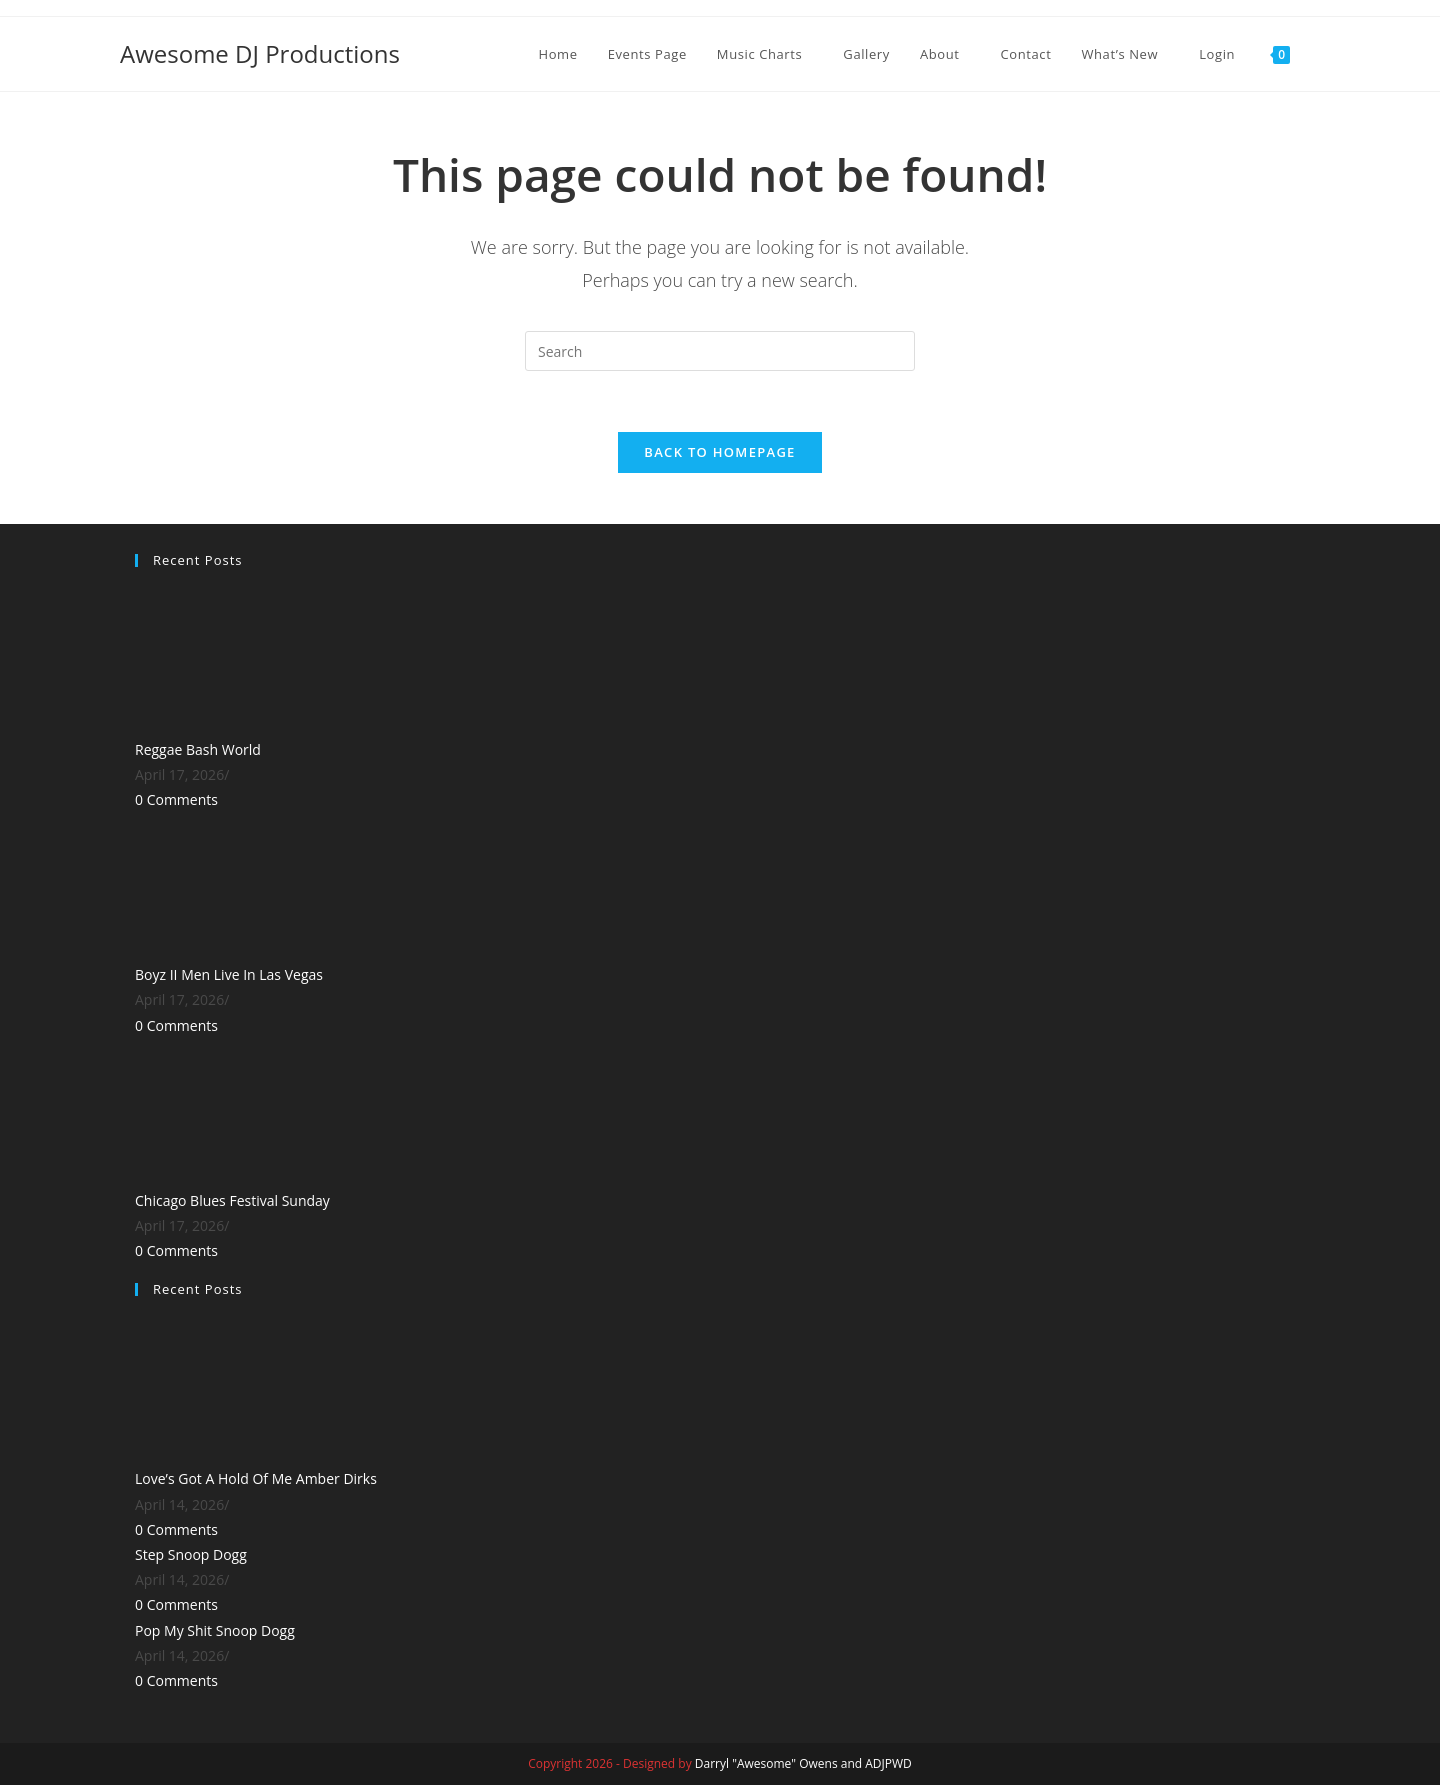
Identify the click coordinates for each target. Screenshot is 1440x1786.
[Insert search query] (720, 351)
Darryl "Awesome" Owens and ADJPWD (803, 1764)
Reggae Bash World (198, 749)
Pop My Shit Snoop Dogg (215, 1630)
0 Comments (176, 800)
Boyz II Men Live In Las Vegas (229, 975)
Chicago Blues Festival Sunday (232, 1200)
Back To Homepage (719, 452)
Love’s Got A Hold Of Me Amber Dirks (256, 1479)
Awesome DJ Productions (260, 53)
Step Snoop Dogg (191, 1554)
